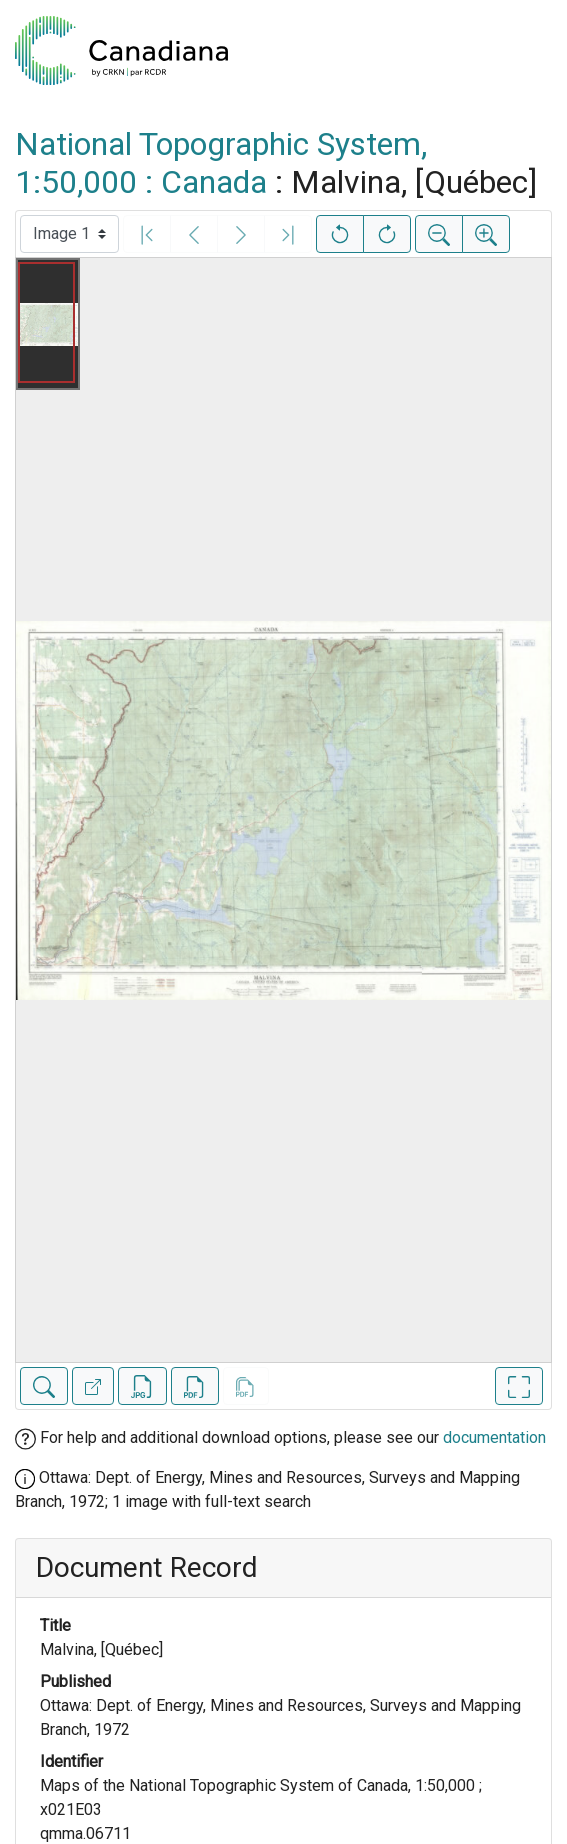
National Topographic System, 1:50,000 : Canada (221, 163)
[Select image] (69, 234)
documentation (494, 1437)
